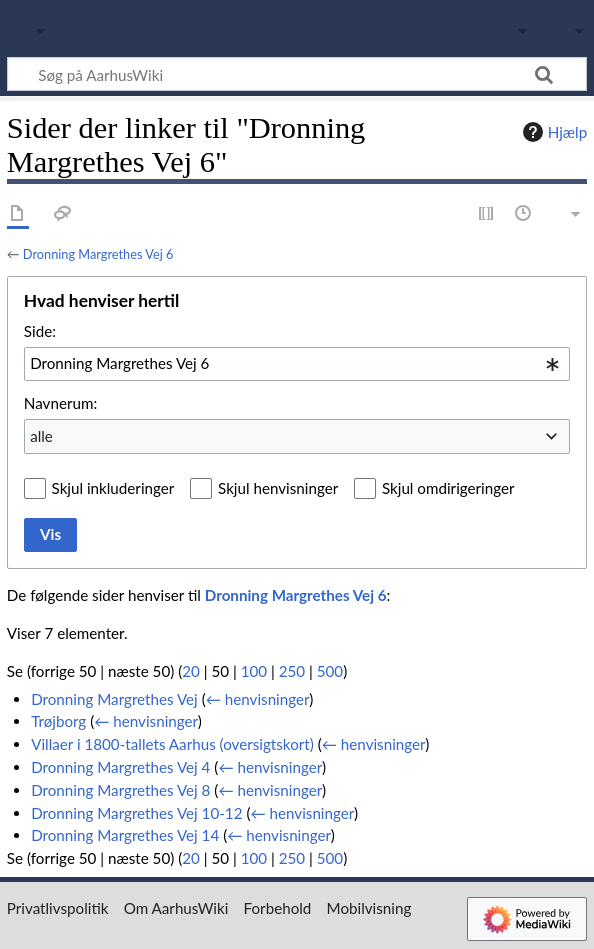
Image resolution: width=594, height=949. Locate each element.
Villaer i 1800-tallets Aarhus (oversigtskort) (172, 744)
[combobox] (297, 364)
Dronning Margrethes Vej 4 (120, 767)
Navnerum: (60, 403)
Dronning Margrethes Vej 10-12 (136, 813)
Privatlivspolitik (58, 908)
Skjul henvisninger (278, 488)
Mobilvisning (369, 908)
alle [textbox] (41, 436)
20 (191, 671)
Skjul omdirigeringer (448, 488)
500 (330, 671)
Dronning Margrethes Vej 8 (120, 790)
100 (254, 671)
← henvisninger (258, 699)
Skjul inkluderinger (113, 488)
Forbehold (278, 908)
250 (292, 671)
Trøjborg (58, 721)
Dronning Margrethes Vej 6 (98, 254)
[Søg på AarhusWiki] (297, 74)
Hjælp (552, 132)
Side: (40, 331)
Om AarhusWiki (176, 908)
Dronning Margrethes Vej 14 (125, 835)
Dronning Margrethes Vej (114, 699)
